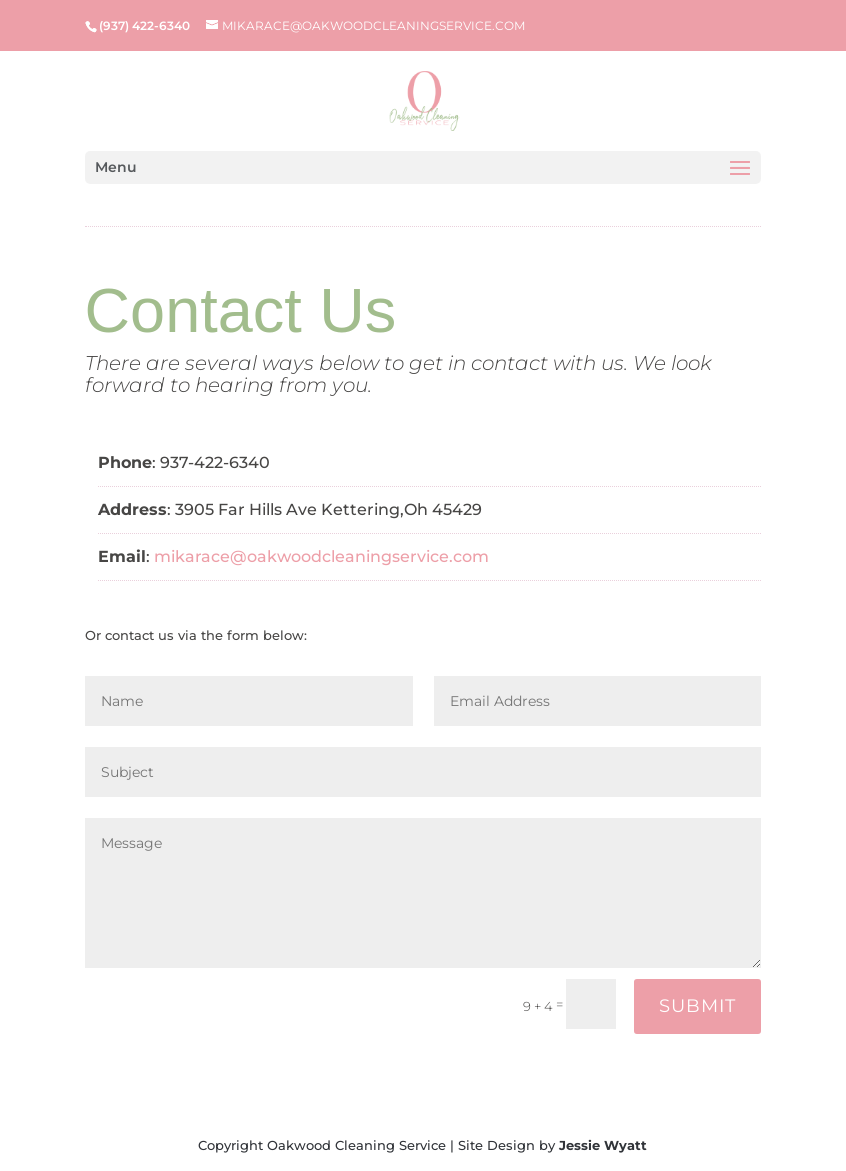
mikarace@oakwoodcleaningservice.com (321, 556)
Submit (697, 1006)
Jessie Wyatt (603, 1145)
